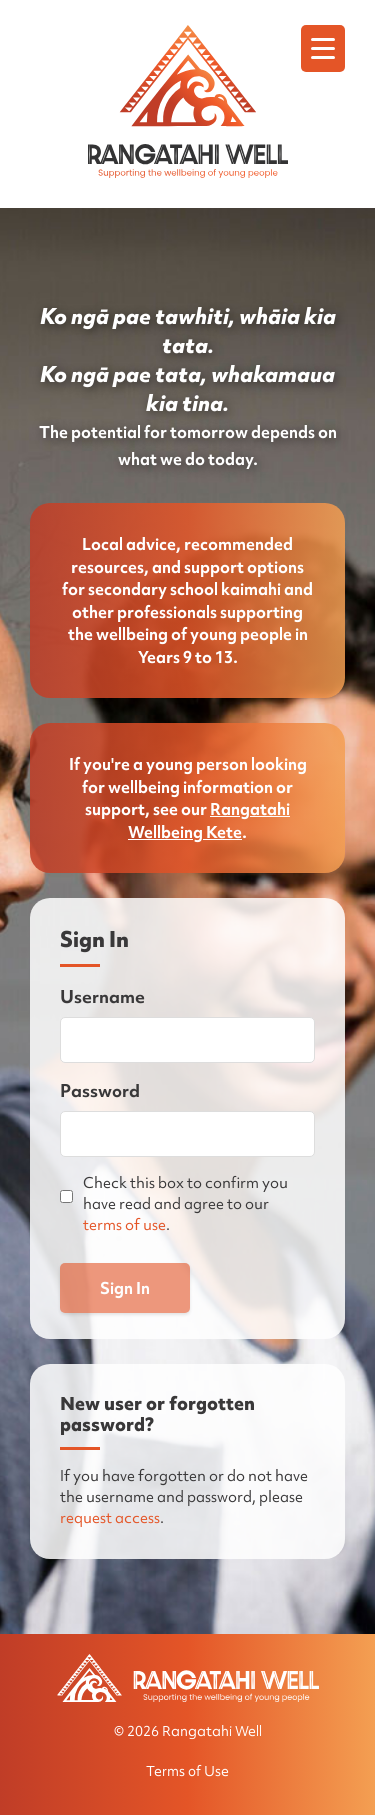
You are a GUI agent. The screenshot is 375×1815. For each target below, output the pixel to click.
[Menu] (323, 48)
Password (100, 1090)
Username (102, 996)
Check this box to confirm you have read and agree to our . (185, 1204)
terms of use (124, 1225)
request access (110, 1518)
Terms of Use (187, 1771)
